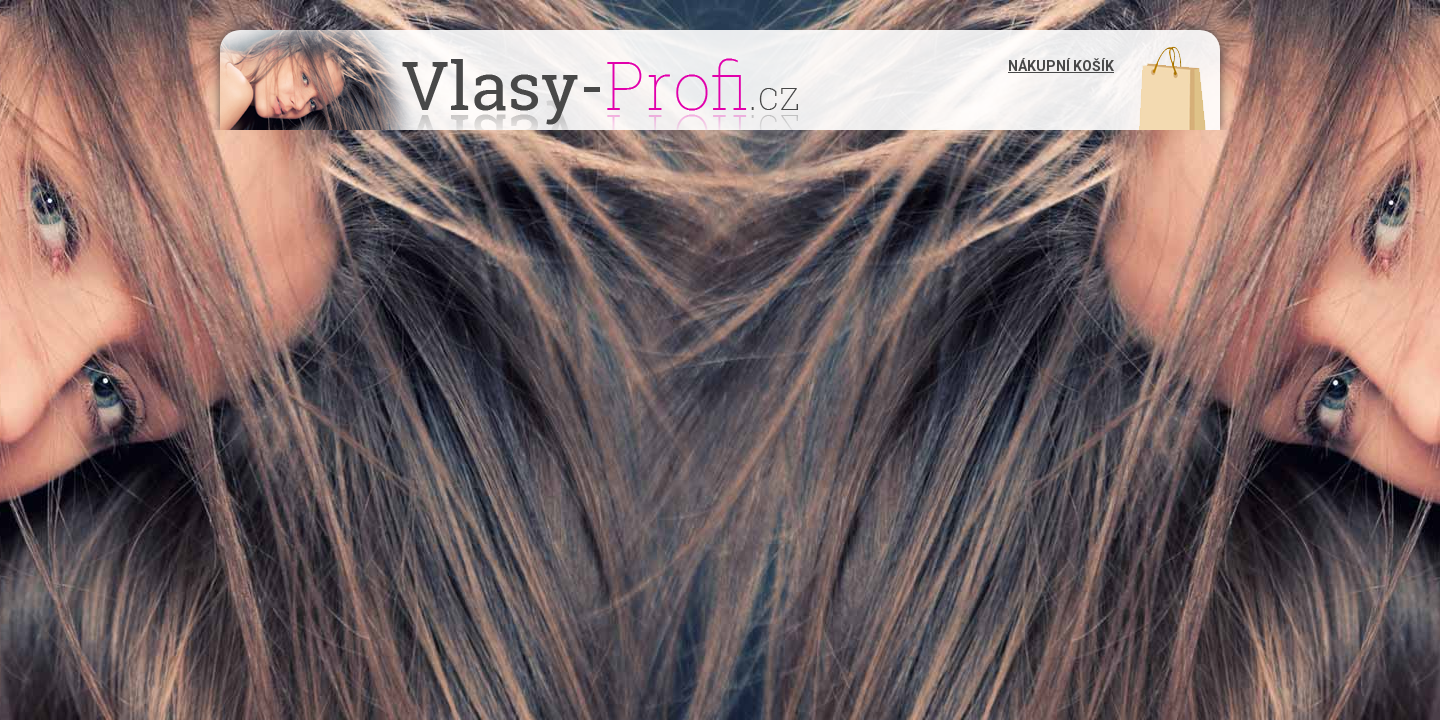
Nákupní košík (1061, 66)
